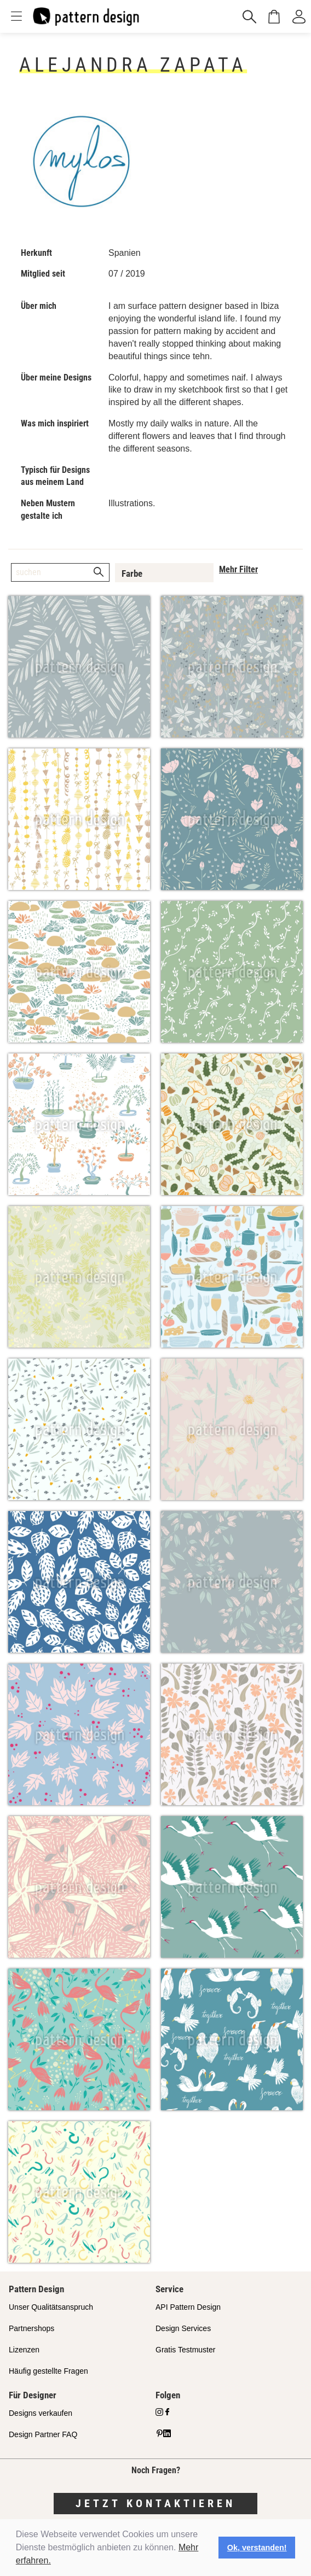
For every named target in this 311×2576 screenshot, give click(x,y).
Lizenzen (24, 2349)
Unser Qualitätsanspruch (51, 2307)
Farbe (132, 573)
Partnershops (31, 2328)
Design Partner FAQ (43, 2434)
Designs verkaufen (40, 2413)
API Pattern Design (188, 2307)
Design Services (183, 2328)
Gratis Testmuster (185, 2349)
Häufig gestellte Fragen (48, 2371)
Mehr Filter (238, 569)
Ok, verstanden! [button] (257, 2547)
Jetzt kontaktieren (155, 2503)
